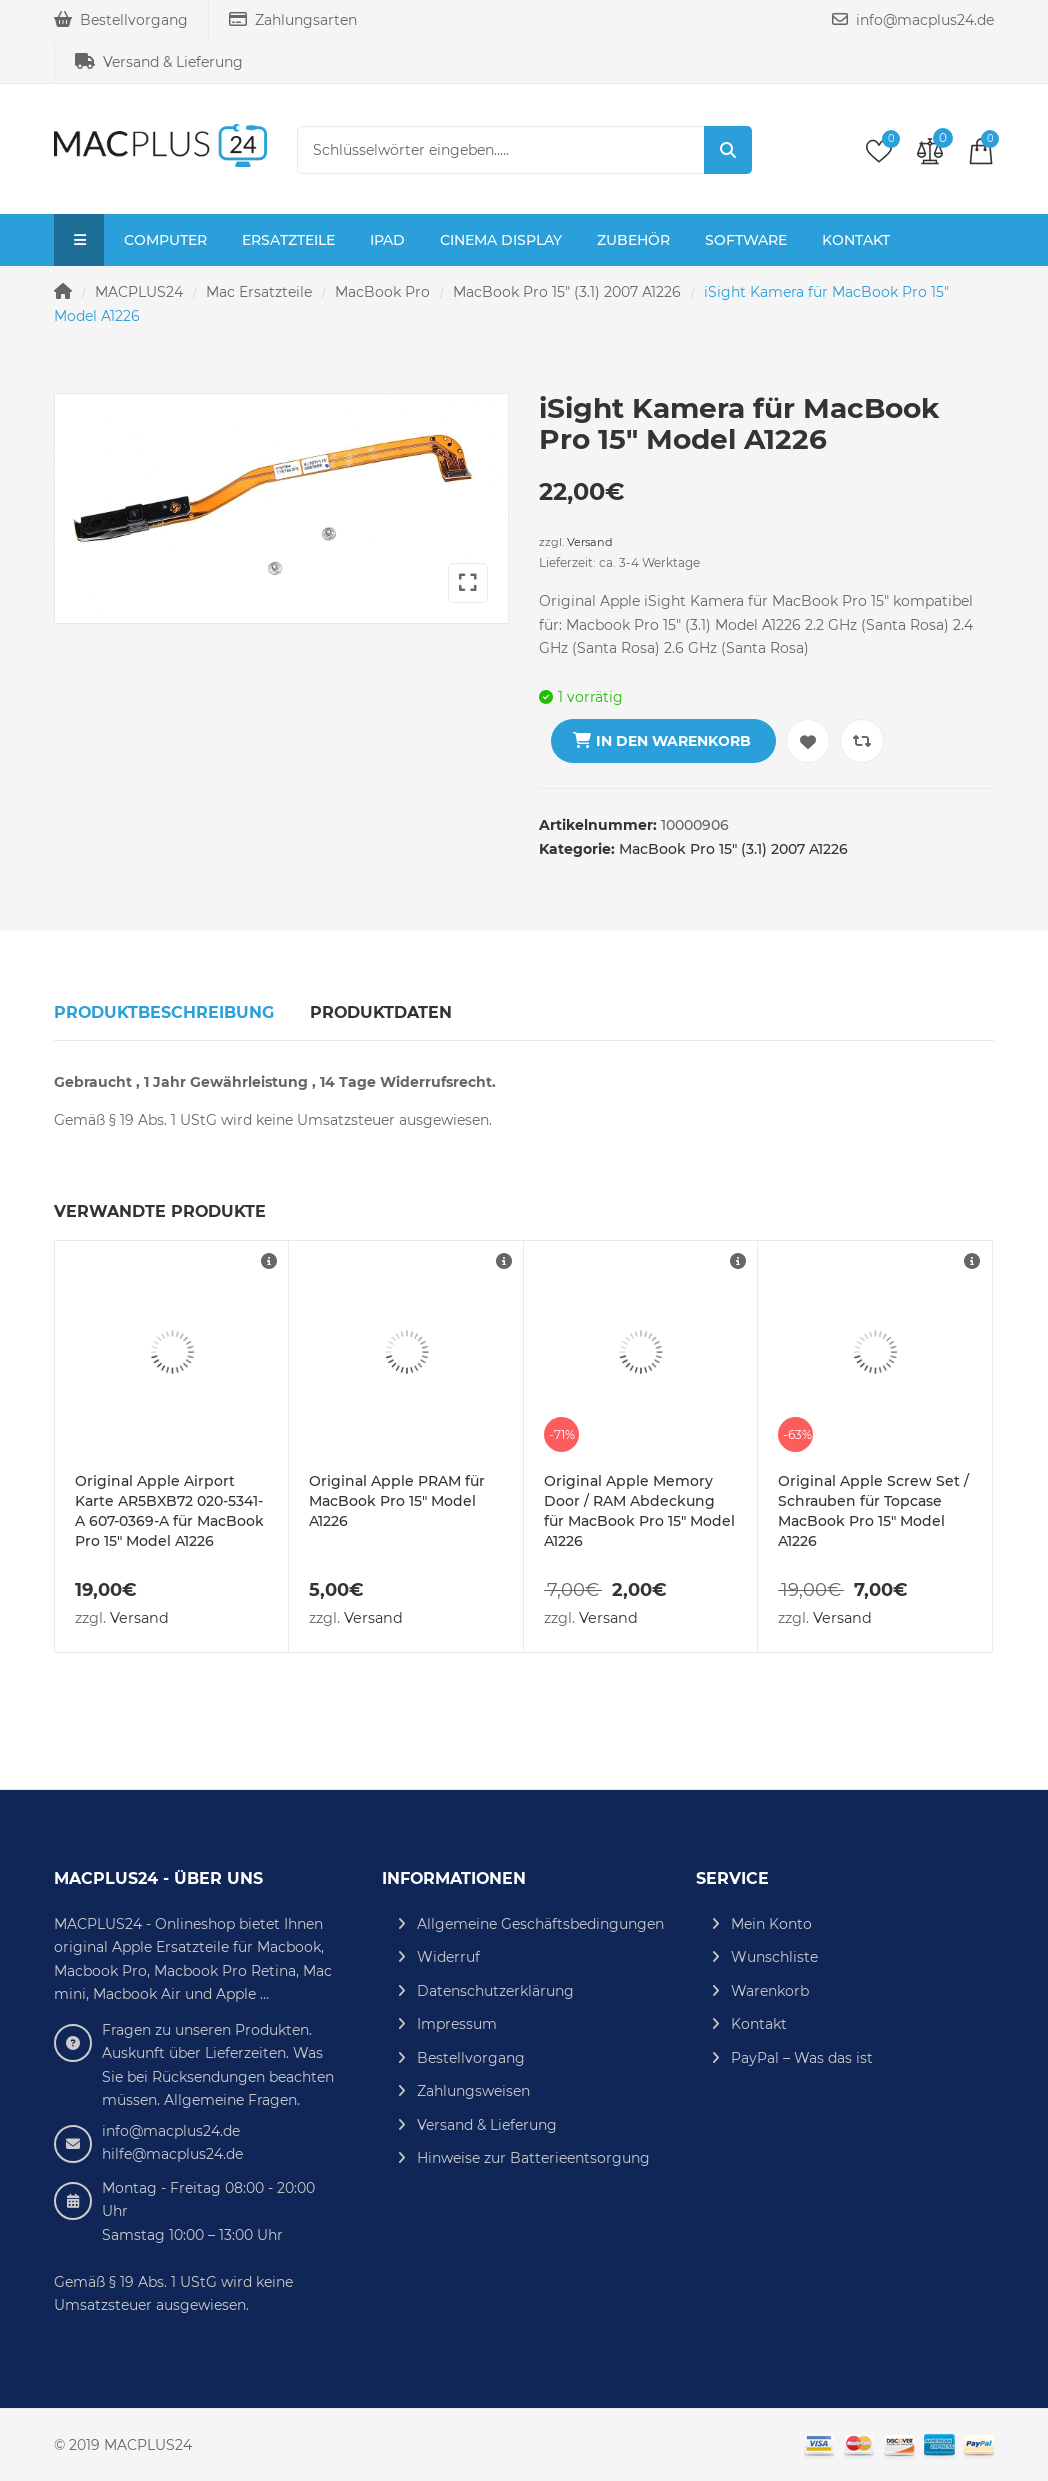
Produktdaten (381, 1012)
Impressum (457, 2024)
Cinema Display (501, 240)
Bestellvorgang (121, 20)
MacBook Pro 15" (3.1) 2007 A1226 (567, 292)
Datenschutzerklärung (495, 1991)
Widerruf (448, 1957)
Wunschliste (774, 1957)
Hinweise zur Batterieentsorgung (533, 2158)
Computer (165, 240)
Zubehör (633, 240)
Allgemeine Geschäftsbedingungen (540, 1924)
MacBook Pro (382, 292)
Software (746, 240)
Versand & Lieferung (159, 62)
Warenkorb (770, 1991)
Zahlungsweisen (473, 2091)
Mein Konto (771, 1924)
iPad (387, 240)
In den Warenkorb (673, 741)
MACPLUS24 (139, 292)
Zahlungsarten (293, 20)
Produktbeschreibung (164, 1012)
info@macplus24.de (913, 20)
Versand (590, 542)
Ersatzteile (288, 240)
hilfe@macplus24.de (172, 2154)
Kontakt (856, 240)
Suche (728, 150)
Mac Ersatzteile (259, 292)
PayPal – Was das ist (802, 2058)
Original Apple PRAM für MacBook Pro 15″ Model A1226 (397, 1501)
